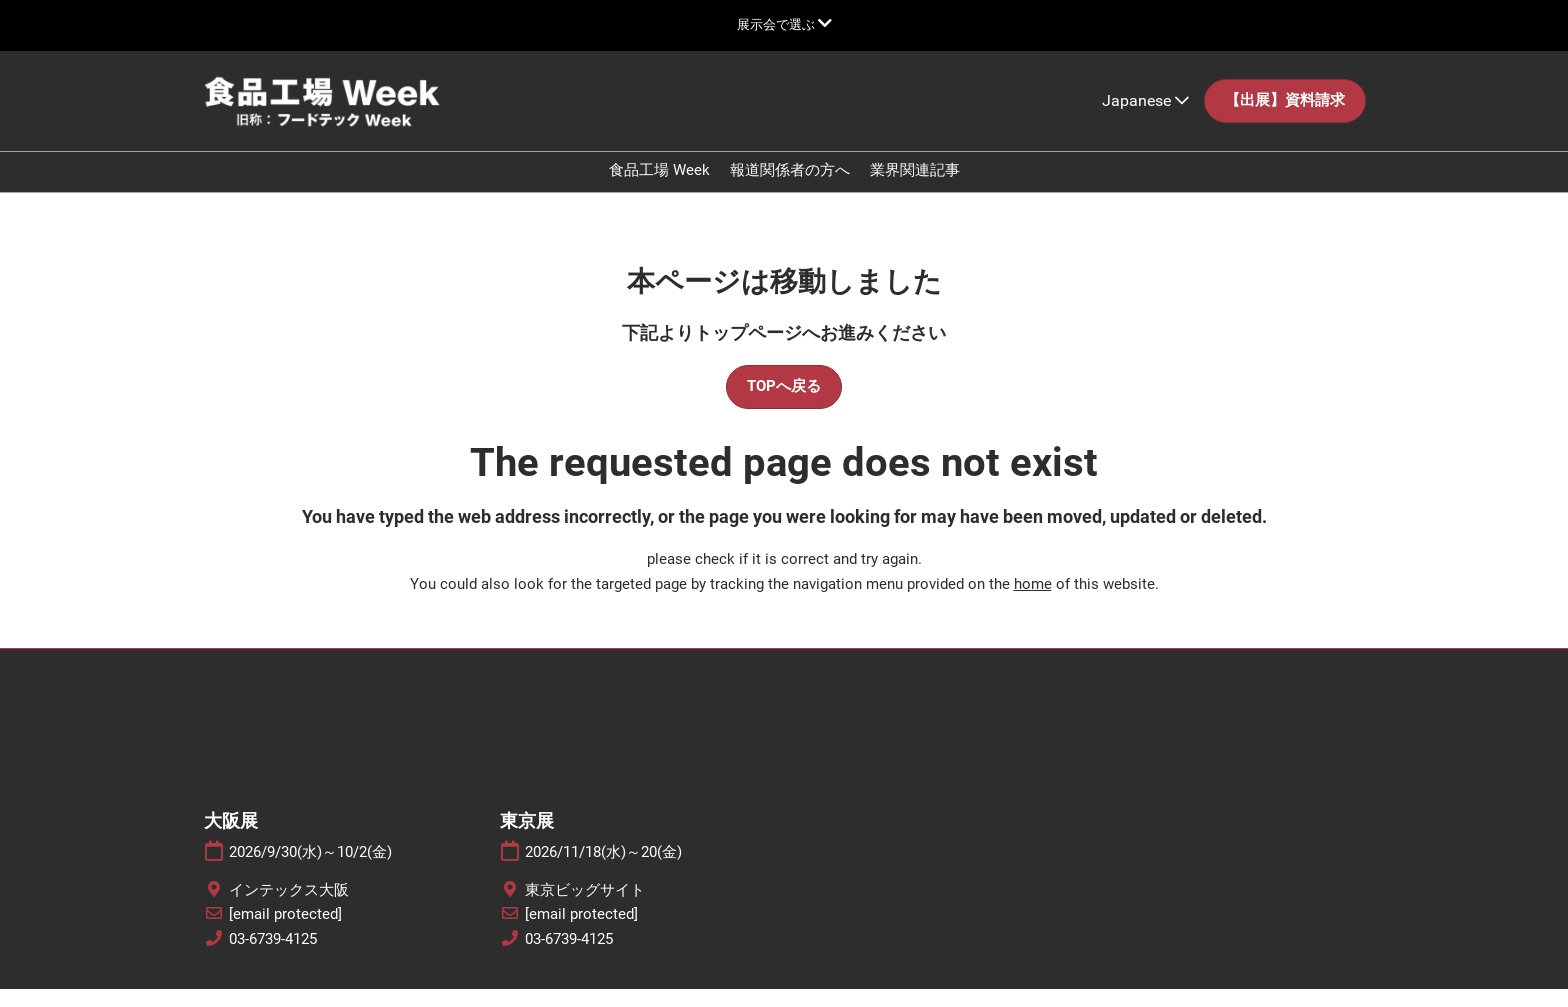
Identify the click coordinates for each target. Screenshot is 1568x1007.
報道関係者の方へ (790, 189)
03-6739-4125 (273, 957)
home (1033, 602)
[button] (1285, 120)
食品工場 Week (659, 189)
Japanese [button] (1145, 119)
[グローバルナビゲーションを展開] (784, 24)
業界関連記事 (915, 189)
